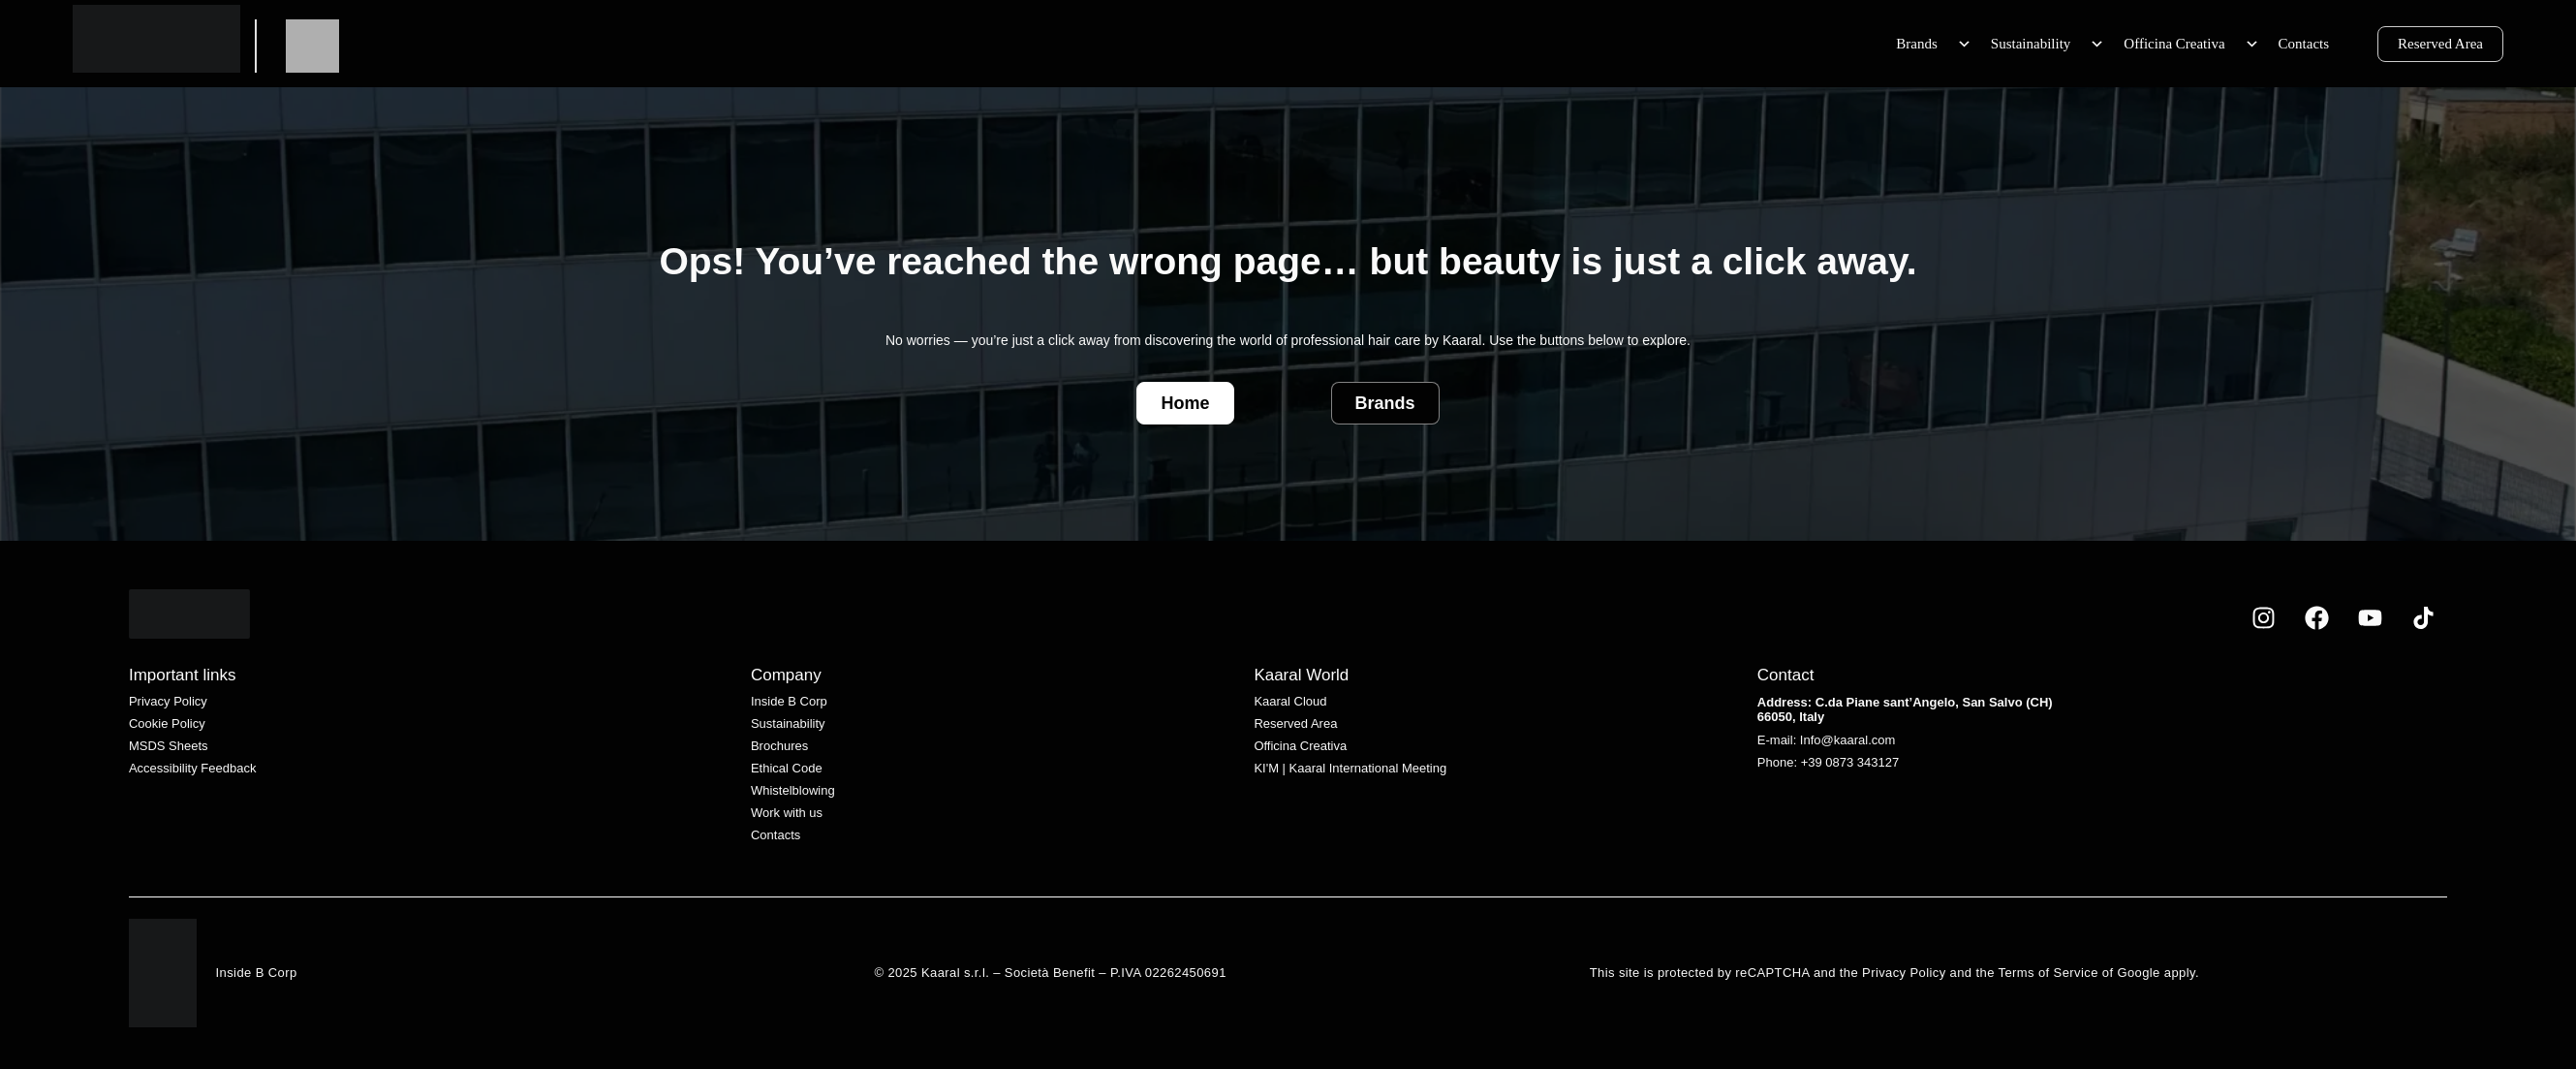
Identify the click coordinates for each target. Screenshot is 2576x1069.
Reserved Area (2440, 43)
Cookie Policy (167, 723)
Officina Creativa (2191, 43)
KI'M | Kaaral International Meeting (1350, 768)
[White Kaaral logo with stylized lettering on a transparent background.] (189, 614)
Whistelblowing (793, 790)
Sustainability (2048, 43)
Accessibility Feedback (193, 768)
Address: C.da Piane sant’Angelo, (1860, 702)
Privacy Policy (168, 701)
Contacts (2304, 43)
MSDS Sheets (168, 746)
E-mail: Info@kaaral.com (1826, 740)
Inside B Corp (789, 701)
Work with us (786, 812)
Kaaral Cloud (1290, 701)
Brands (1933, 43)
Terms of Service (2050, 972)
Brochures (779, 746)
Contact (1786, 675)
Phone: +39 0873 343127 (1828, 762)
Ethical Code (786, 768)
